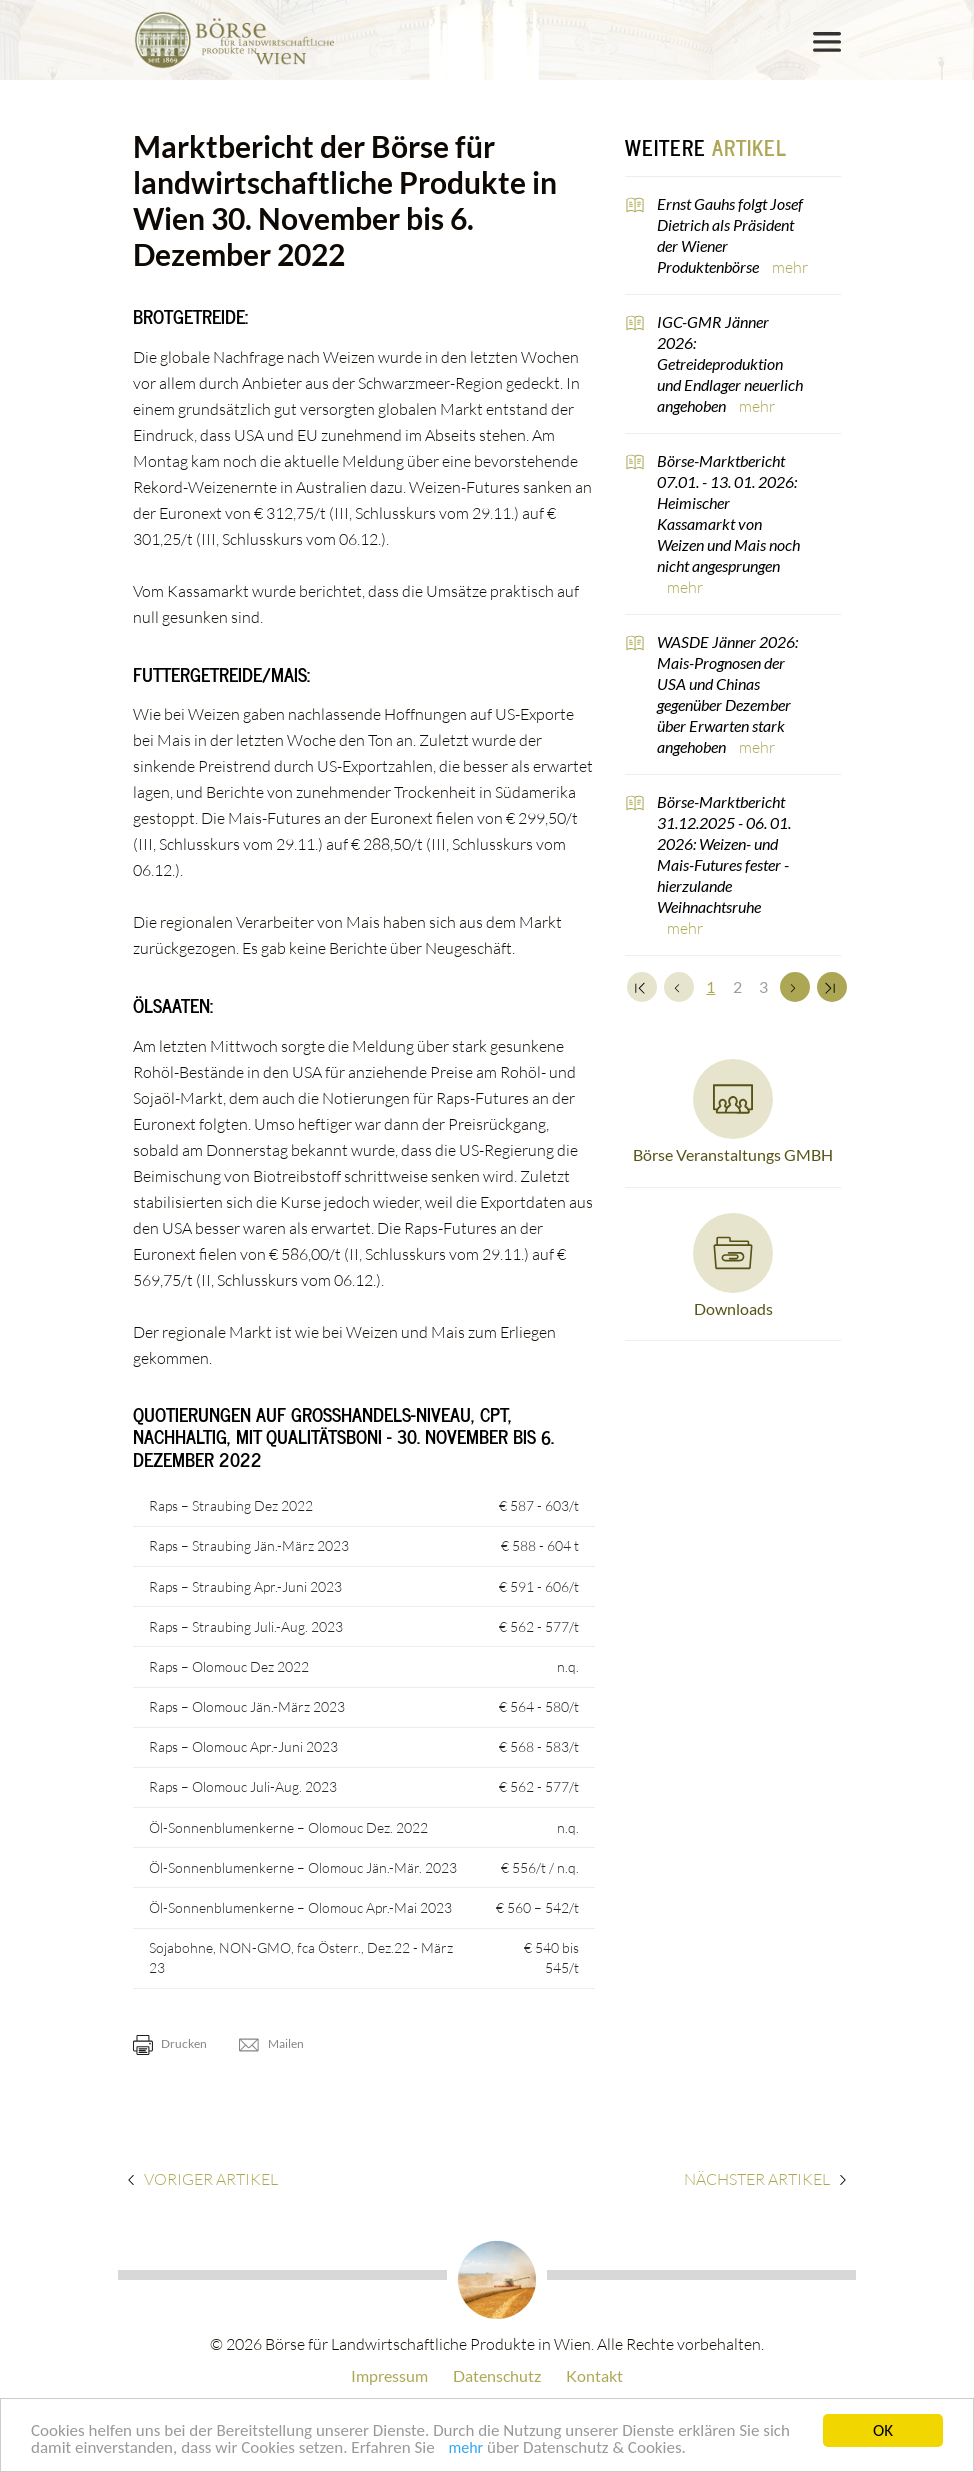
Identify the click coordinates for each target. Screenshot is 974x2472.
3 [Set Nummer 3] (763, 986)
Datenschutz (497, 2375)
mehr (465, 2449)
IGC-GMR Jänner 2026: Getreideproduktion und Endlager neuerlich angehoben (730, 363)
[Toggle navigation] (827, 42)
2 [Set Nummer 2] (737, 986)
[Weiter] (795, 987)
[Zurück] (679, 987)
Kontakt (594, 2375)
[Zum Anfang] (642, 987)
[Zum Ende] (832, 987)
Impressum (389, 2375)
